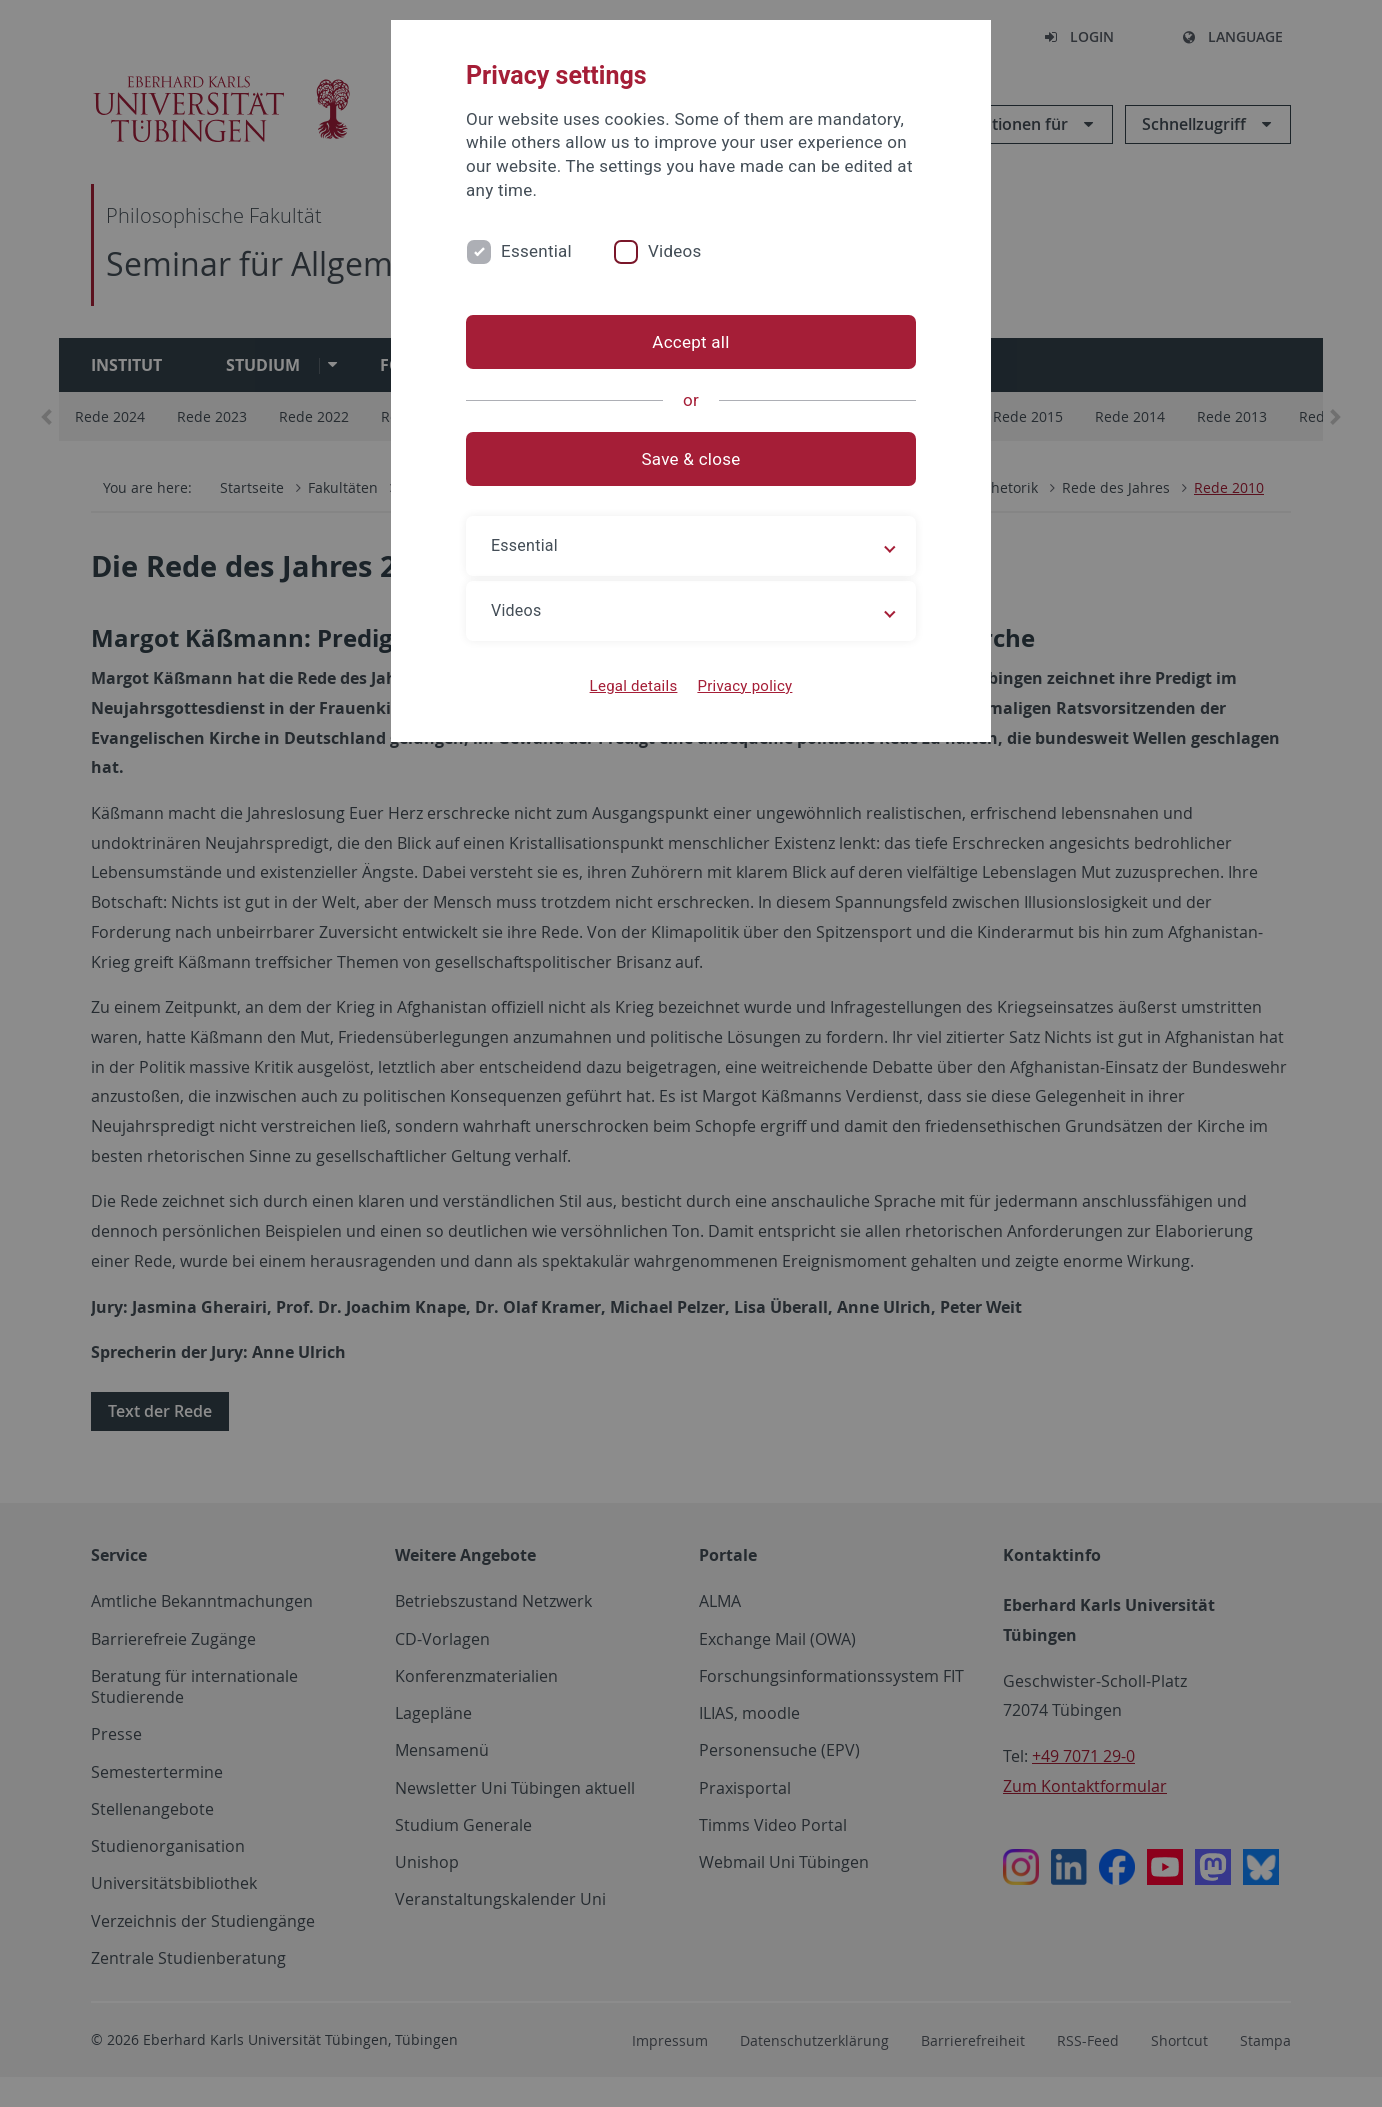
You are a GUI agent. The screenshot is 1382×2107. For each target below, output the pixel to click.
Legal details (634, 686)
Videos (675, 251)
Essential (536, 251)
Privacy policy (744, 686)
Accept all (690, 342)
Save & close (691, 459)
